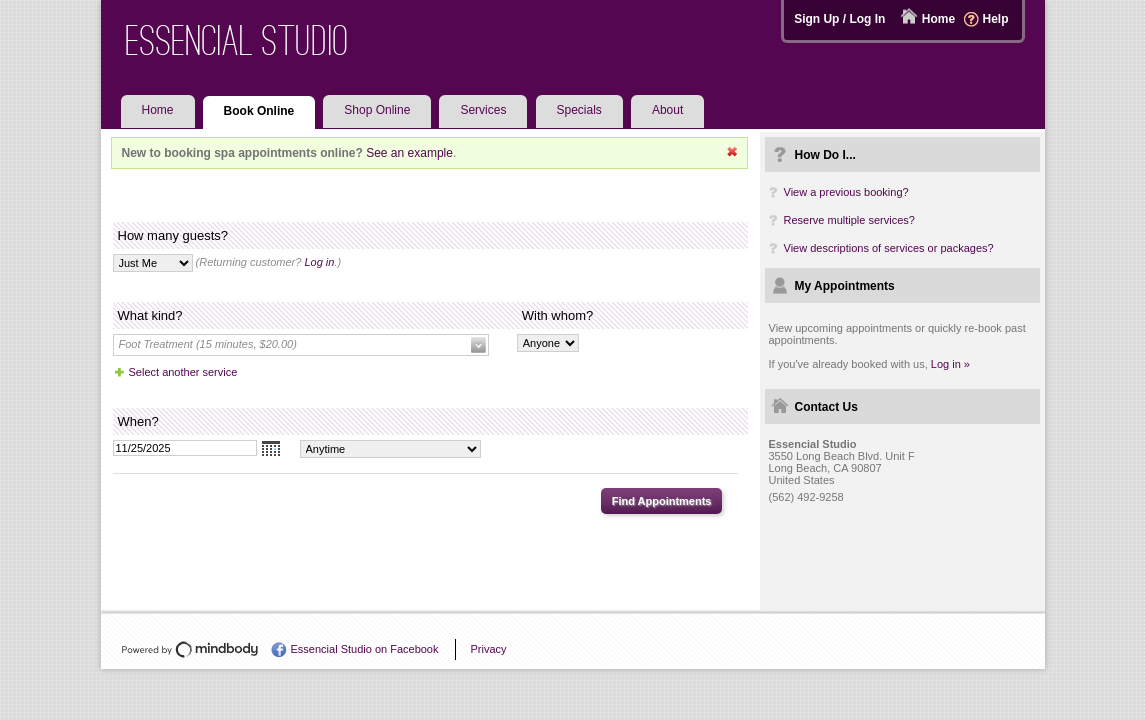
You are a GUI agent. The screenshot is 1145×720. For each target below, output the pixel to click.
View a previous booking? (846, 192)
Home (938, 19)
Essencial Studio (237, 40)
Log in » (950, 364)
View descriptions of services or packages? (889, 248)
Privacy (488, 649)
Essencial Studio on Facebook (365, 649)
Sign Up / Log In (839, 19)
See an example (409, 153)
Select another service (183, 372)
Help (995, 19)
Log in (319, 262)
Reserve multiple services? (849, 220)
